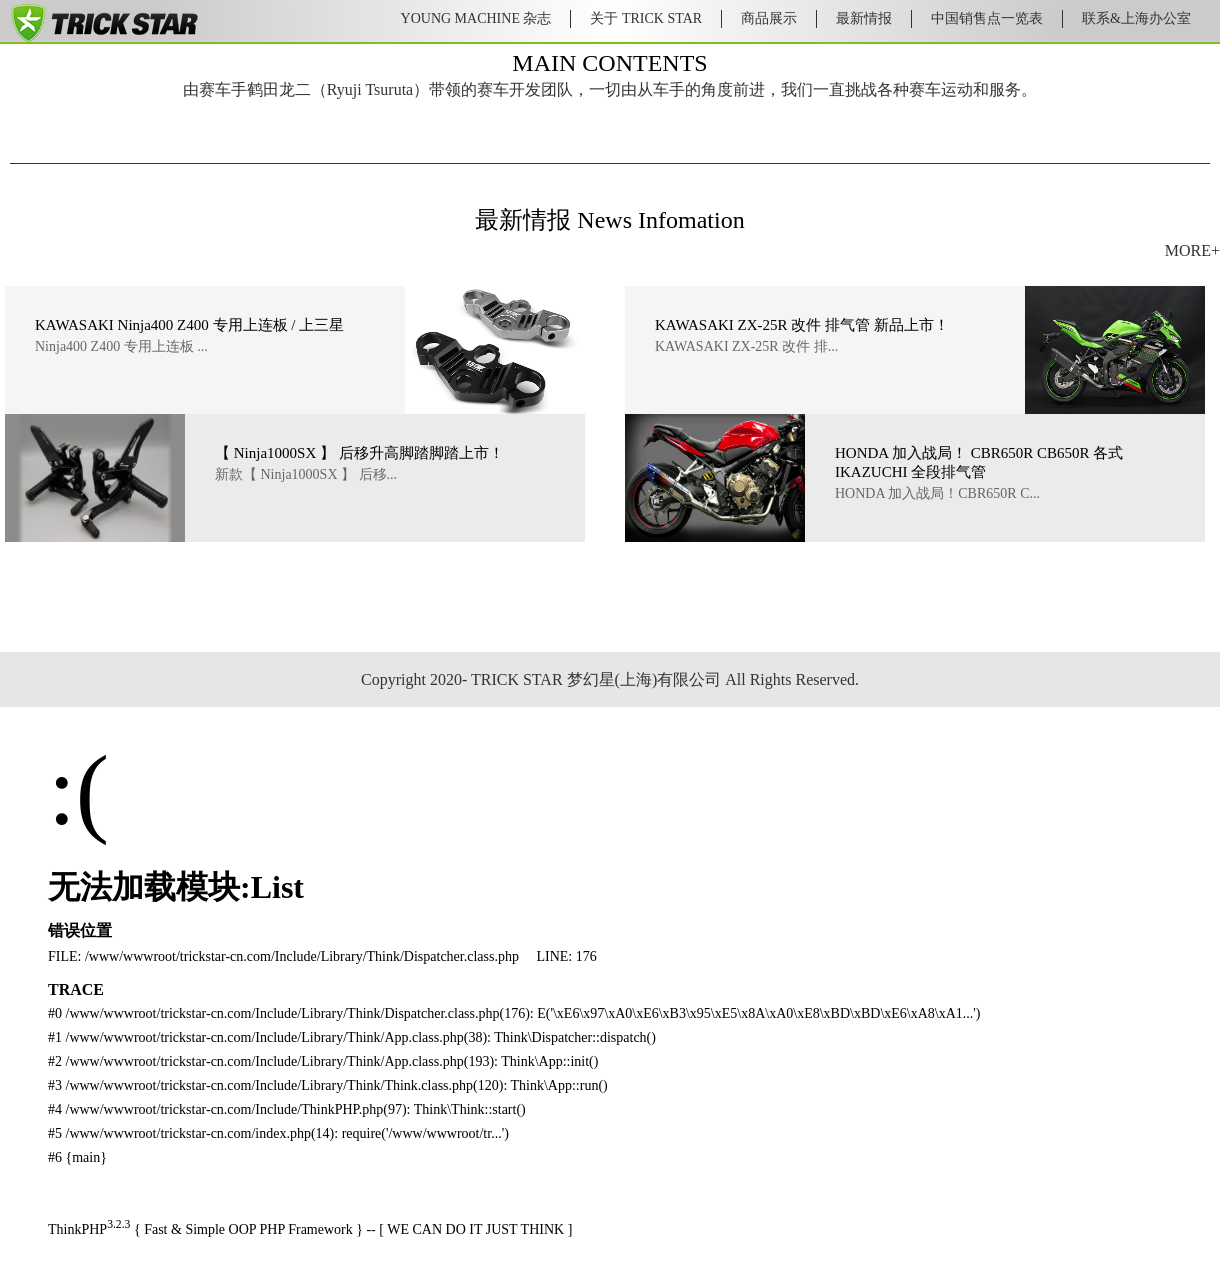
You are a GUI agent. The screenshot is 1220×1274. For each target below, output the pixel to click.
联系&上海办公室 (1136, 18)
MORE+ (1192, 250)
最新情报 (864, 18)
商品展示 (769, 18)
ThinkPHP (77, 1229)
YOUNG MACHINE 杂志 (476, 18)
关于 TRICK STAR (646, 18)
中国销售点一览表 (987, 18)
